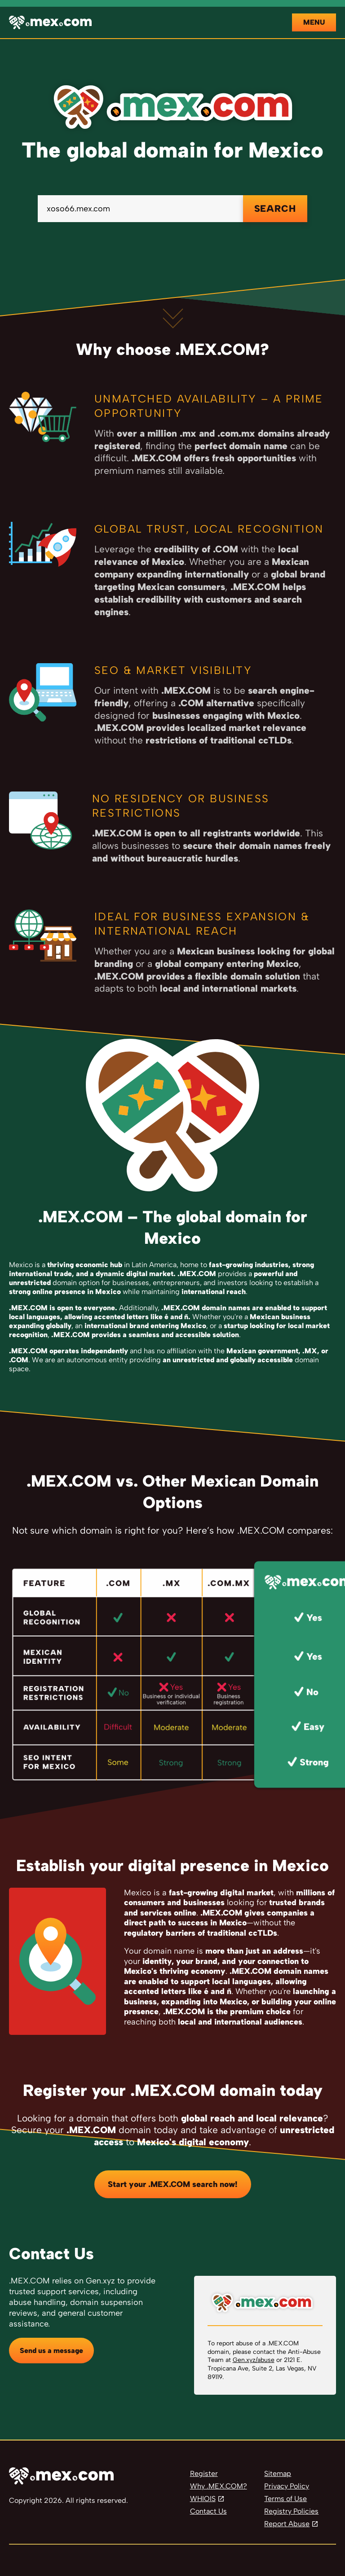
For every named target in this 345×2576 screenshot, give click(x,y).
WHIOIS (203, 2498)
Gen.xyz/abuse (253, 2360)
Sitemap (277, 2473)
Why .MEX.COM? (218, 2486)
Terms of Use (285, 2498)
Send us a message (51, 2350)
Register (204, 2473)
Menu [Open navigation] (314, 22)
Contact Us (208, 2511)
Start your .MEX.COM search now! (173, 2184)
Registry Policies (291, 2511)
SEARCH (275, 208)
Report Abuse (287, 2523)
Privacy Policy (286, 2486)
